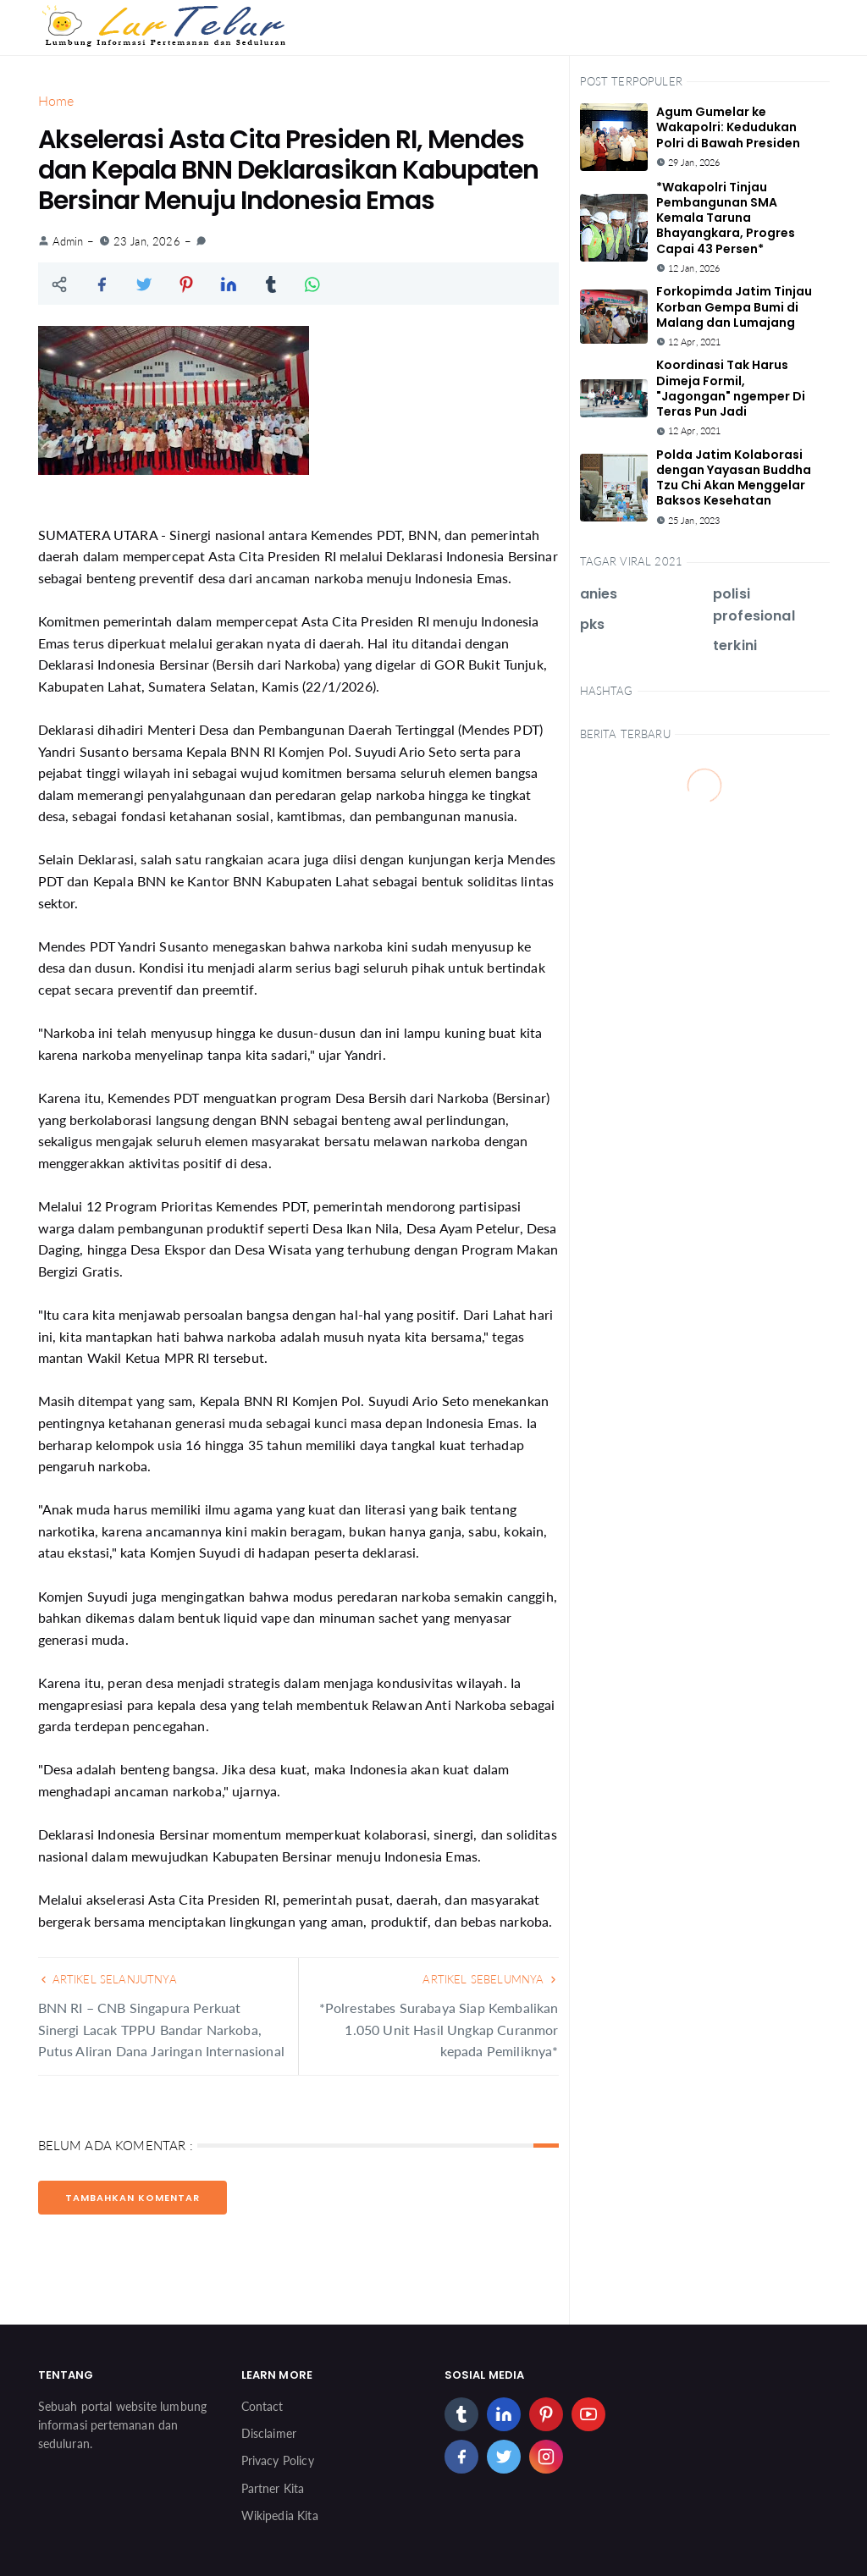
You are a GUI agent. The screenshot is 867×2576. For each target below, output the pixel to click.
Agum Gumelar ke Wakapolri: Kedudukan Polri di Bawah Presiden (728, 127)
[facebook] (461, 2457)
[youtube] (588, 2414)
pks (592, 624)
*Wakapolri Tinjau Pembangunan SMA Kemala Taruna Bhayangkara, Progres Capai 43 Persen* (725, 218)
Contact (262, 2406)
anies (599, 594)
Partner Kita (273, 2488)
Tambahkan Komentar (132, 2197)
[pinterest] (546, 2414)
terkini (735, 645)
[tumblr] (461, 2414)
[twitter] (504, 2457)
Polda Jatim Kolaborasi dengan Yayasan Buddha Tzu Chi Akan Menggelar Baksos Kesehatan (733, 478)
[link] (201, 241)
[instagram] (546, 2457)
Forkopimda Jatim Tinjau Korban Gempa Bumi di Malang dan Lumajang (734, 306)
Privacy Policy (277, 2460)
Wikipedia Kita (279, 2515)
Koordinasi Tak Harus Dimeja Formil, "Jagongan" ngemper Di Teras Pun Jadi (730, 388)
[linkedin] (504, 2414)
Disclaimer (269, 2433)
